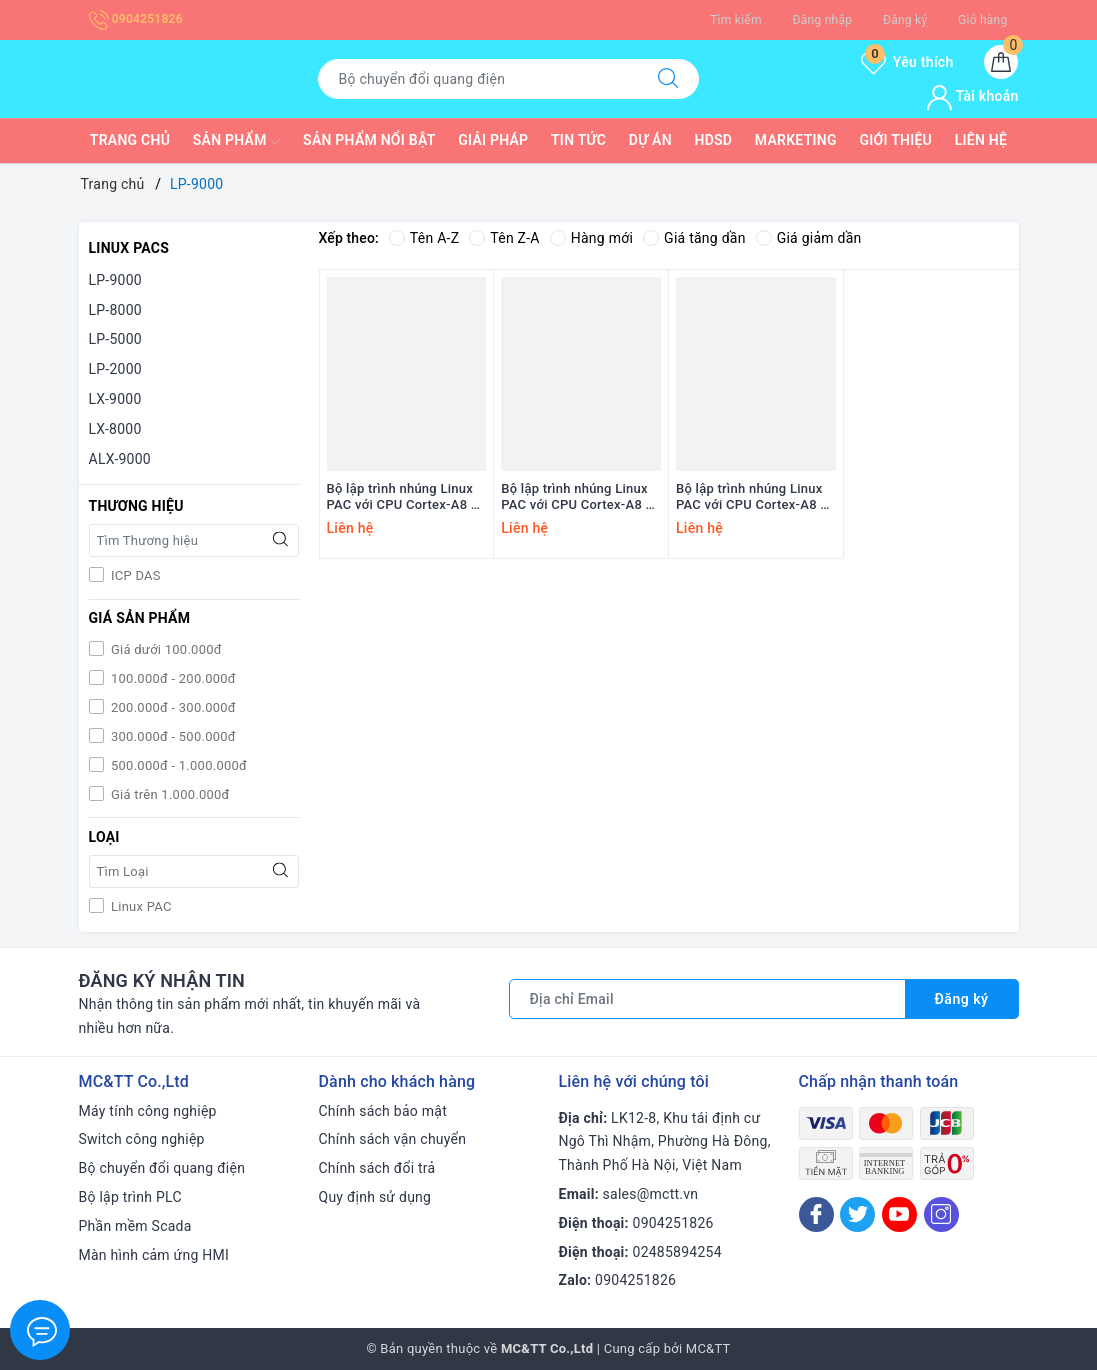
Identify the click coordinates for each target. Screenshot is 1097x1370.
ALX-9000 (120, 459)
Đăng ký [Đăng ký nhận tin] (962, 999)
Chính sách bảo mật (383, 1111)
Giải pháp (493, 140)
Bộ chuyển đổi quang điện (162, 1168)
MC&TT (708, 1348)
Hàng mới (591, 238)
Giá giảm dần (809, 238)
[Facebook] (816, 1214)
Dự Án (650, 140)
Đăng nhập (822, 20)
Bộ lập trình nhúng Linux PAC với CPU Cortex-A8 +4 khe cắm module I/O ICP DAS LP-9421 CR (580, 498)
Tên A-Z (424, 238)
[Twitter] (857, 1214)
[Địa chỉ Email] (707, 999)
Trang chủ (130, 140)
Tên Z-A (504, 238)
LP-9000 (115, 280)
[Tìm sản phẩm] (478, 79)
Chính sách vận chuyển (393, 1139)
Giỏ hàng (982, 20)
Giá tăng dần (694, 238)
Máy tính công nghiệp (148, 1111)
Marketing (796, 140)
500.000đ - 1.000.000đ (178, 765)
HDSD (713, 140)
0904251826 (136, 19)
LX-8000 (115, 429)
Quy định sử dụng (375, 1197)
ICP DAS (134, 575)
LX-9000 (115, 399)
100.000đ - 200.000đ (172, 678)
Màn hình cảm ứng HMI (154, 1255)
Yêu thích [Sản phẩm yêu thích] (907, 62)
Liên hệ (981, 140)
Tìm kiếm (736, 20)
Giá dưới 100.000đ (165, 649)
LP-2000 (115, 369)
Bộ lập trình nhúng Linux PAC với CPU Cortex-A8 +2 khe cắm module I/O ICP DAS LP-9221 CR (755, 498)
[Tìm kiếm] (668, 79)
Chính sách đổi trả (377, 1168)
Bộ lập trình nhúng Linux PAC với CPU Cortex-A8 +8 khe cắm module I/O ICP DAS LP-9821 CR (406, 498)
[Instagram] (941, 1214)
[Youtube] (899, 1214)
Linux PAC (140, 906)
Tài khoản (972, 96)
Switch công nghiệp (142, 1139)
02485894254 (677, 1252)
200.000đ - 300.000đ (172, 707)
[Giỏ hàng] (1001, 62)
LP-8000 (115, 310)
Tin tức (578, 140)
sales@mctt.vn (651, 1194)
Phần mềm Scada (135, 1226)
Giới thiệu (895, 140)
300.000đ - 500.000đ (172, 736)
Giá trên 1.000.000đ (169, 794)
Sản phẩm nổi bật (369, 140)
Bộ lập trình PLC (130, 1197)
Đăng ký (905, 20)
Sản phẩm (237, 142)
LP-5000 (115, 339)
